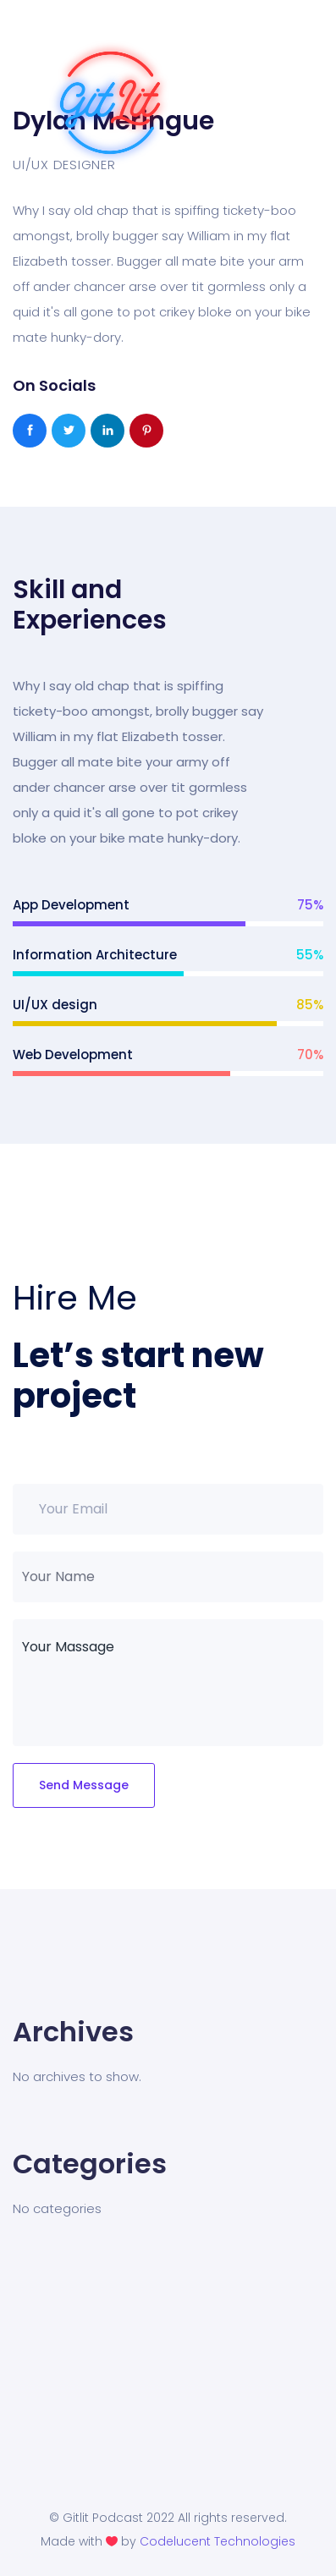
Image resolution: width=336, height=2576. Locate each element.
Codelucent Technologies (217, 2541)
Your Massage (168, 1682)
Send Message (84, 1785)
